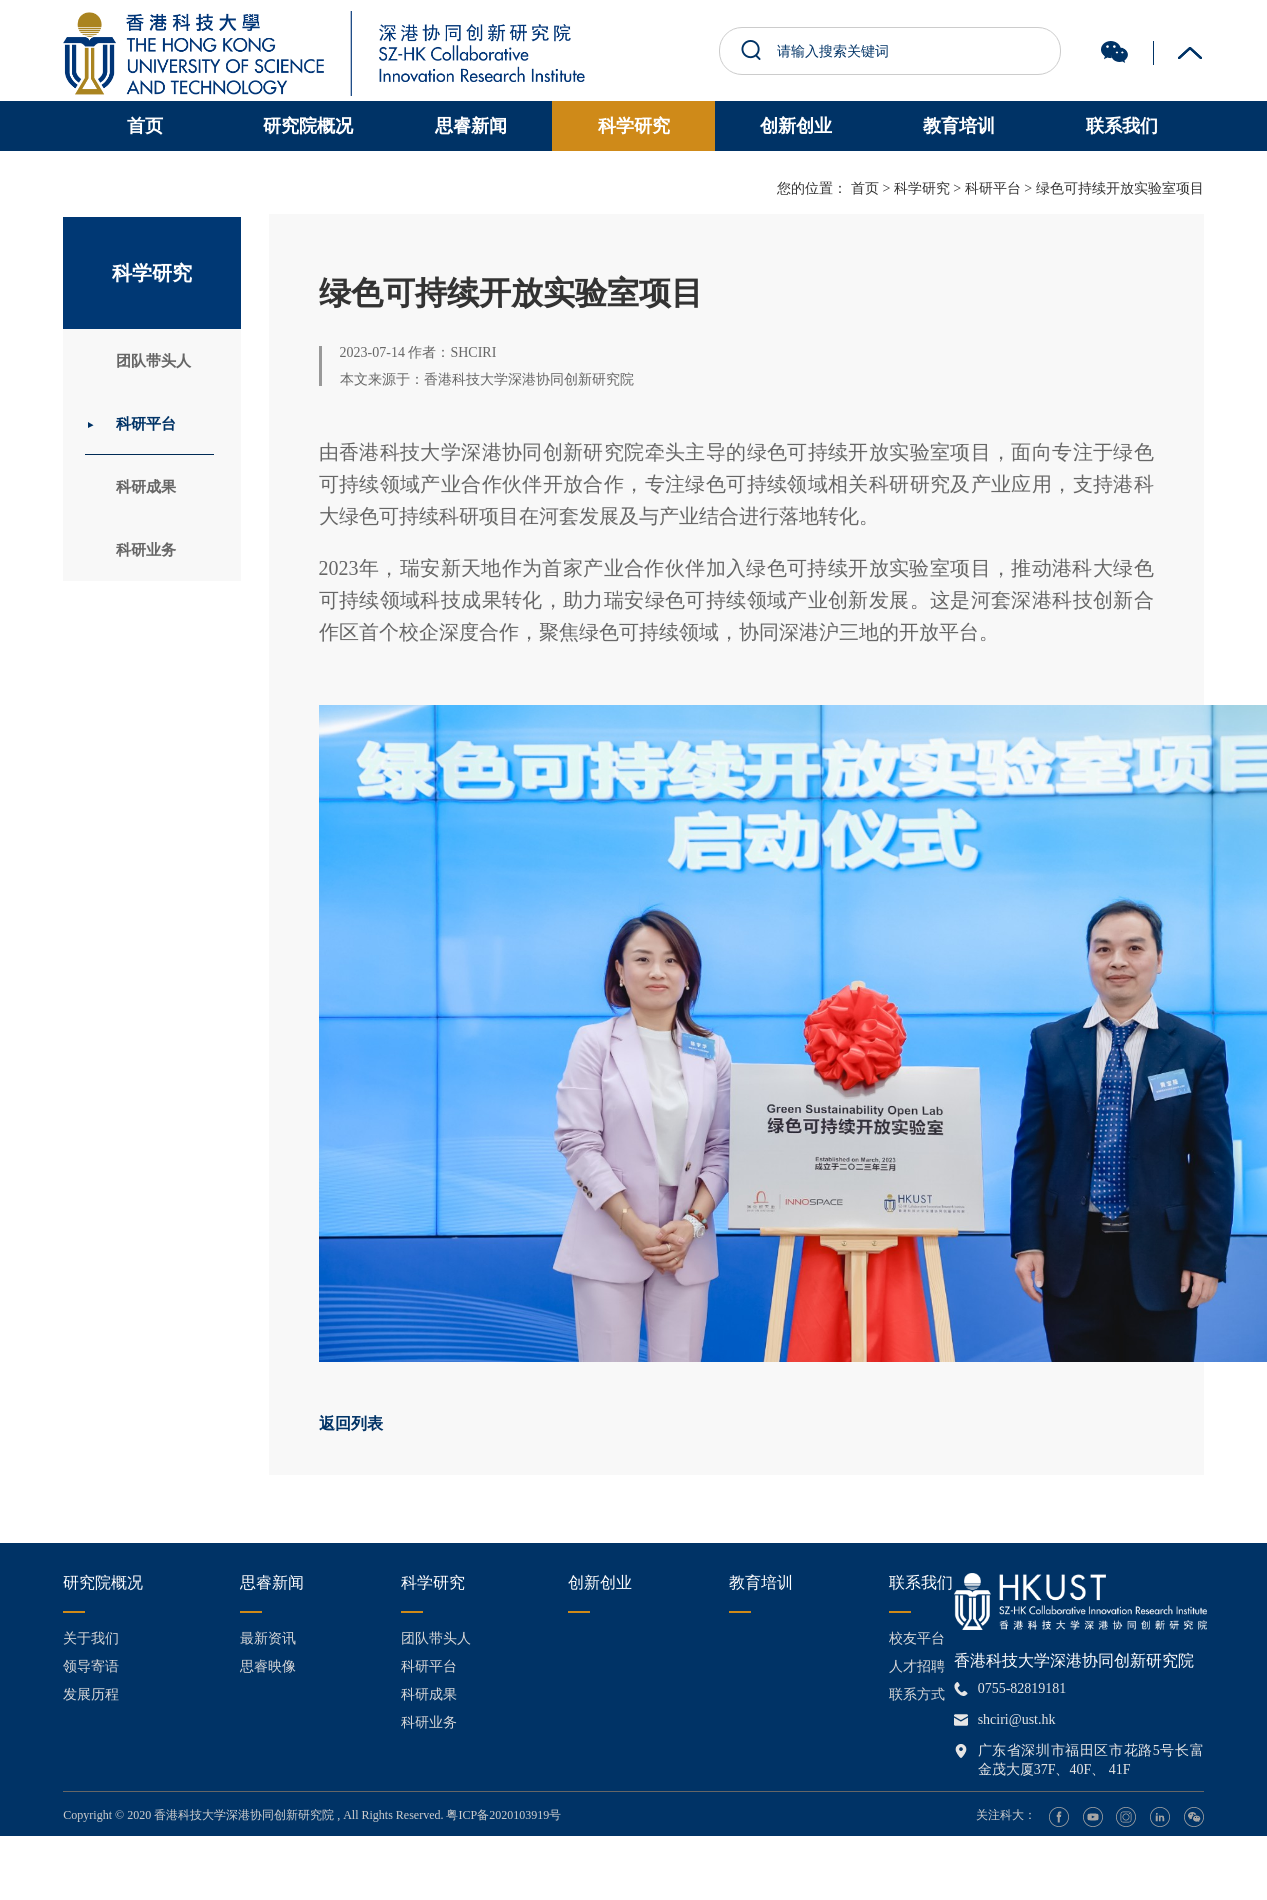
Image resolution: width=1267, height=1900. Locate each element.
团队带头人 (163, 361)
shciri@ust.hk (1017, 1719)
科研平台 (155, 428)
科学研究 (634, 126)
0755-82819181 (1022, 1688)
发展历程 (91, 1694)
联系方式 (917, 1694)
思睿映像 (268, 1666)
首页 (145, 126)
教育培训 (959, 126)
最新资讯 (268, 1638)
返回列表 (351, 1423)
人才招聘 (917, 1666)
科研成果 (155, 495)
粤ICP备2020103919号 (503, 1815)
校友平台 (917, 1638)
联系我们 (1122, 126)
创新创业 (796, 126)
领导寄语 (91, 1666)
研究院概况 (308, 126)
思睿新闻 (471, 126)
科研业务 (155, 562)
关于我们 (91, 1638)
